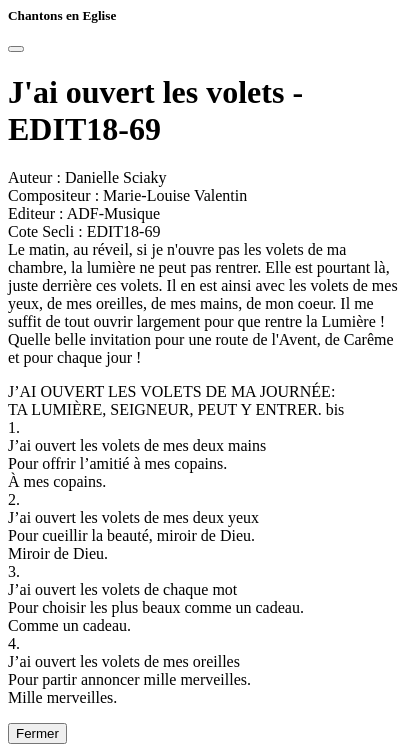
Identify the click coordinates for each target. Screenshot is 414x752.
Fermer (37, 733)
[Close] (16, 49)
